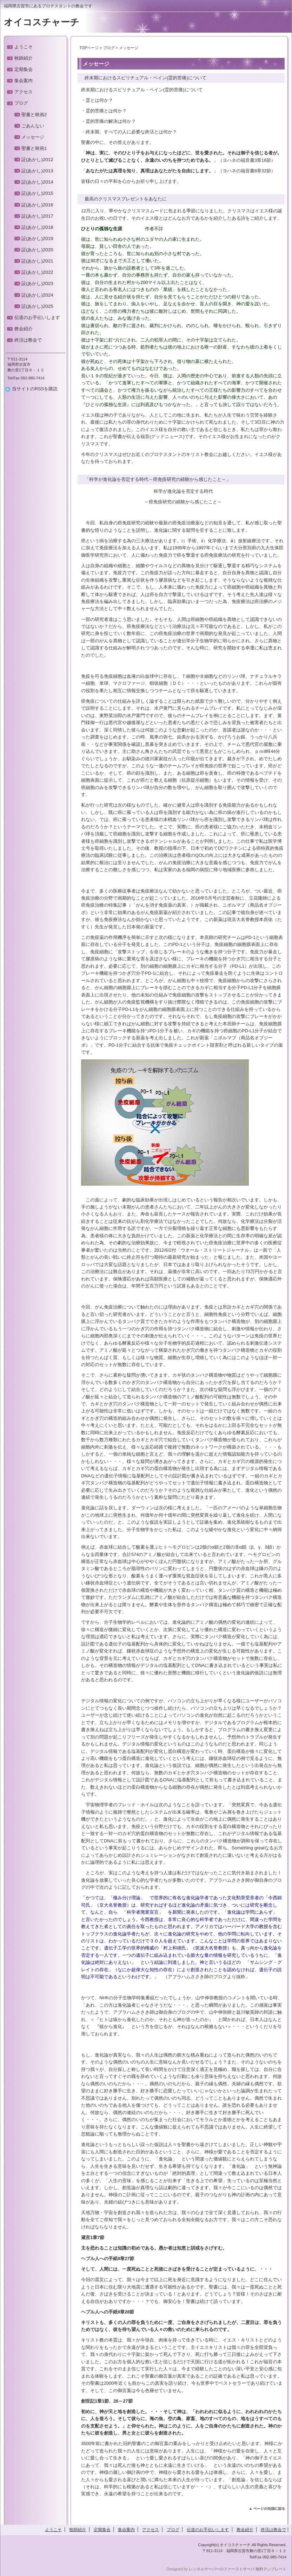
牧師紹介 (23, 58)
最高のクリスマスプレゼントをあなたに (123, 198)
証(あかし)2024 (37, 295)
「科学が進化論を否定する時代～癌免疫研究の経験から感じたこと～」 (155, 479)
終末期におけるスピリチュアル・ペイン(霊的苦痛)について (143, 77)
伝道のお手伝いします (37, 317)
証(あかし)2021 (37, 261)
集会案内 (23, 80)
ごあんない (32, 125)
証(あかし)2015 (37, 193)
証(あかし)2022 (37, 272)
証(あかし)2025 (37, 306)
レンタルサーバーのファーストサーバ (221, 2569)
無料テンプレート (270, 2569)
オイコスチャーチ (41, 22)
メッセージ (32, 137)
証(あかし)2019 (37, 238)
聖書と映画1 (34, 148)
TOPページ (89, 48)
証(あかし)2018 (37, 227)
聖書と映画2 (34, 114)
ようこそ (23, 46)
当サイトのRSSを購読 (35, 388)
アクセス (23, 91)
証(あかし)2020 (37, 249)
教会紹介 (23, 328)
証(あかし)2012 (37, 159)
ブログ (109, 48)
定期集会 (23, 69)
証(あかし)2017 (37, 216)
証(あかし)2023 (37, 283)
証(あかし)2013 (37, 170)
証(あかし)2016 (37, 204)
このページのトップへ (267, 2509)
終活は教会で (28, 340)
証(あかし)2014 (37, 182)
